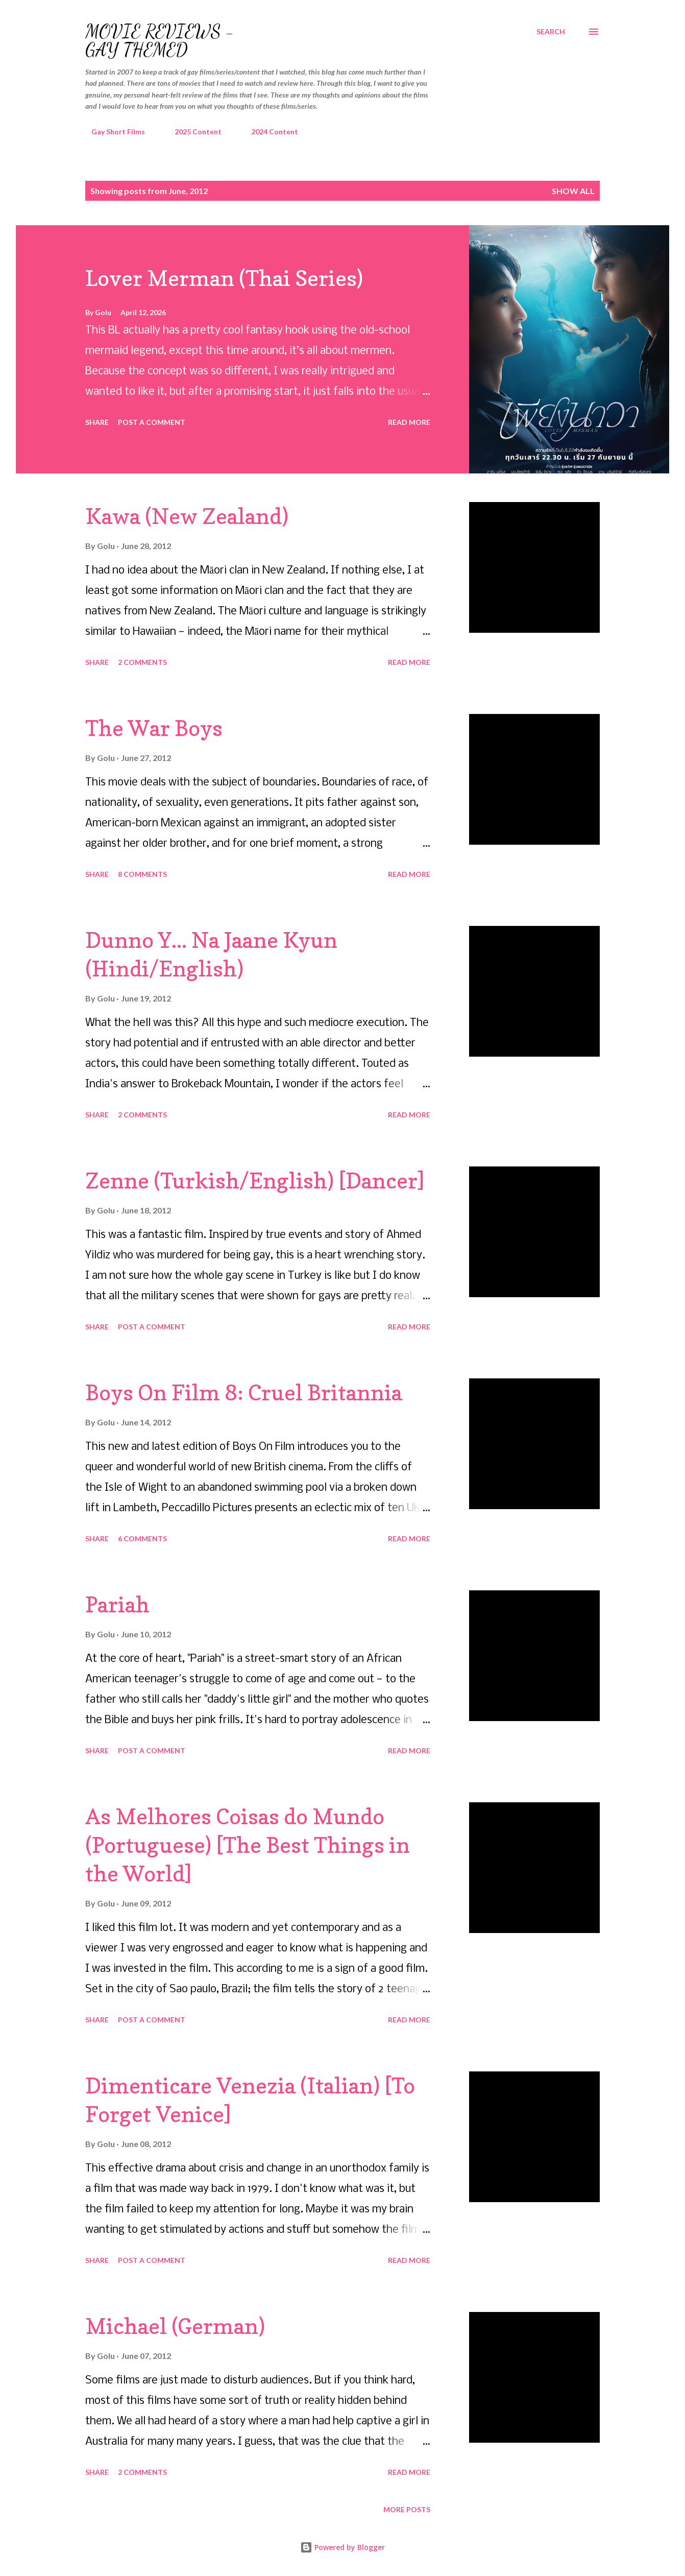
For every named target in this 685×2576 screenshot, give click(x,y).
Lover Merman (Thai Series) (224, 278)
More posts (406, 2509)
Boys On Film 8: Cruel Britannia (243, 1392)
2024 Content (268, 131)
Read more (409, 422)
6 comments (142, 1538)
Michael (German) (175, 2326)
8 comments (142, 874)
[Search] (550, 31)
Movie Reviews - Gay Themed (159, 40)
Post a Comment (151, 422)
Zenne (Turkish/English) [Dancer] (255, 1180)
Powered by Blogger (342, 2547)
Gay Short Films (112, 131)
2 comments (142, 662)
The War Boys (154, 728)
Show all (573, 191)
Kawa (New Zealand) (186, 516)
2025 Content (191, 131)
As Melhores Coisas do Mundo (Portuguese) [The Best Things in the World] (247, 1845)
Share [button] (97, 422)
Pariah (117, 1604)
